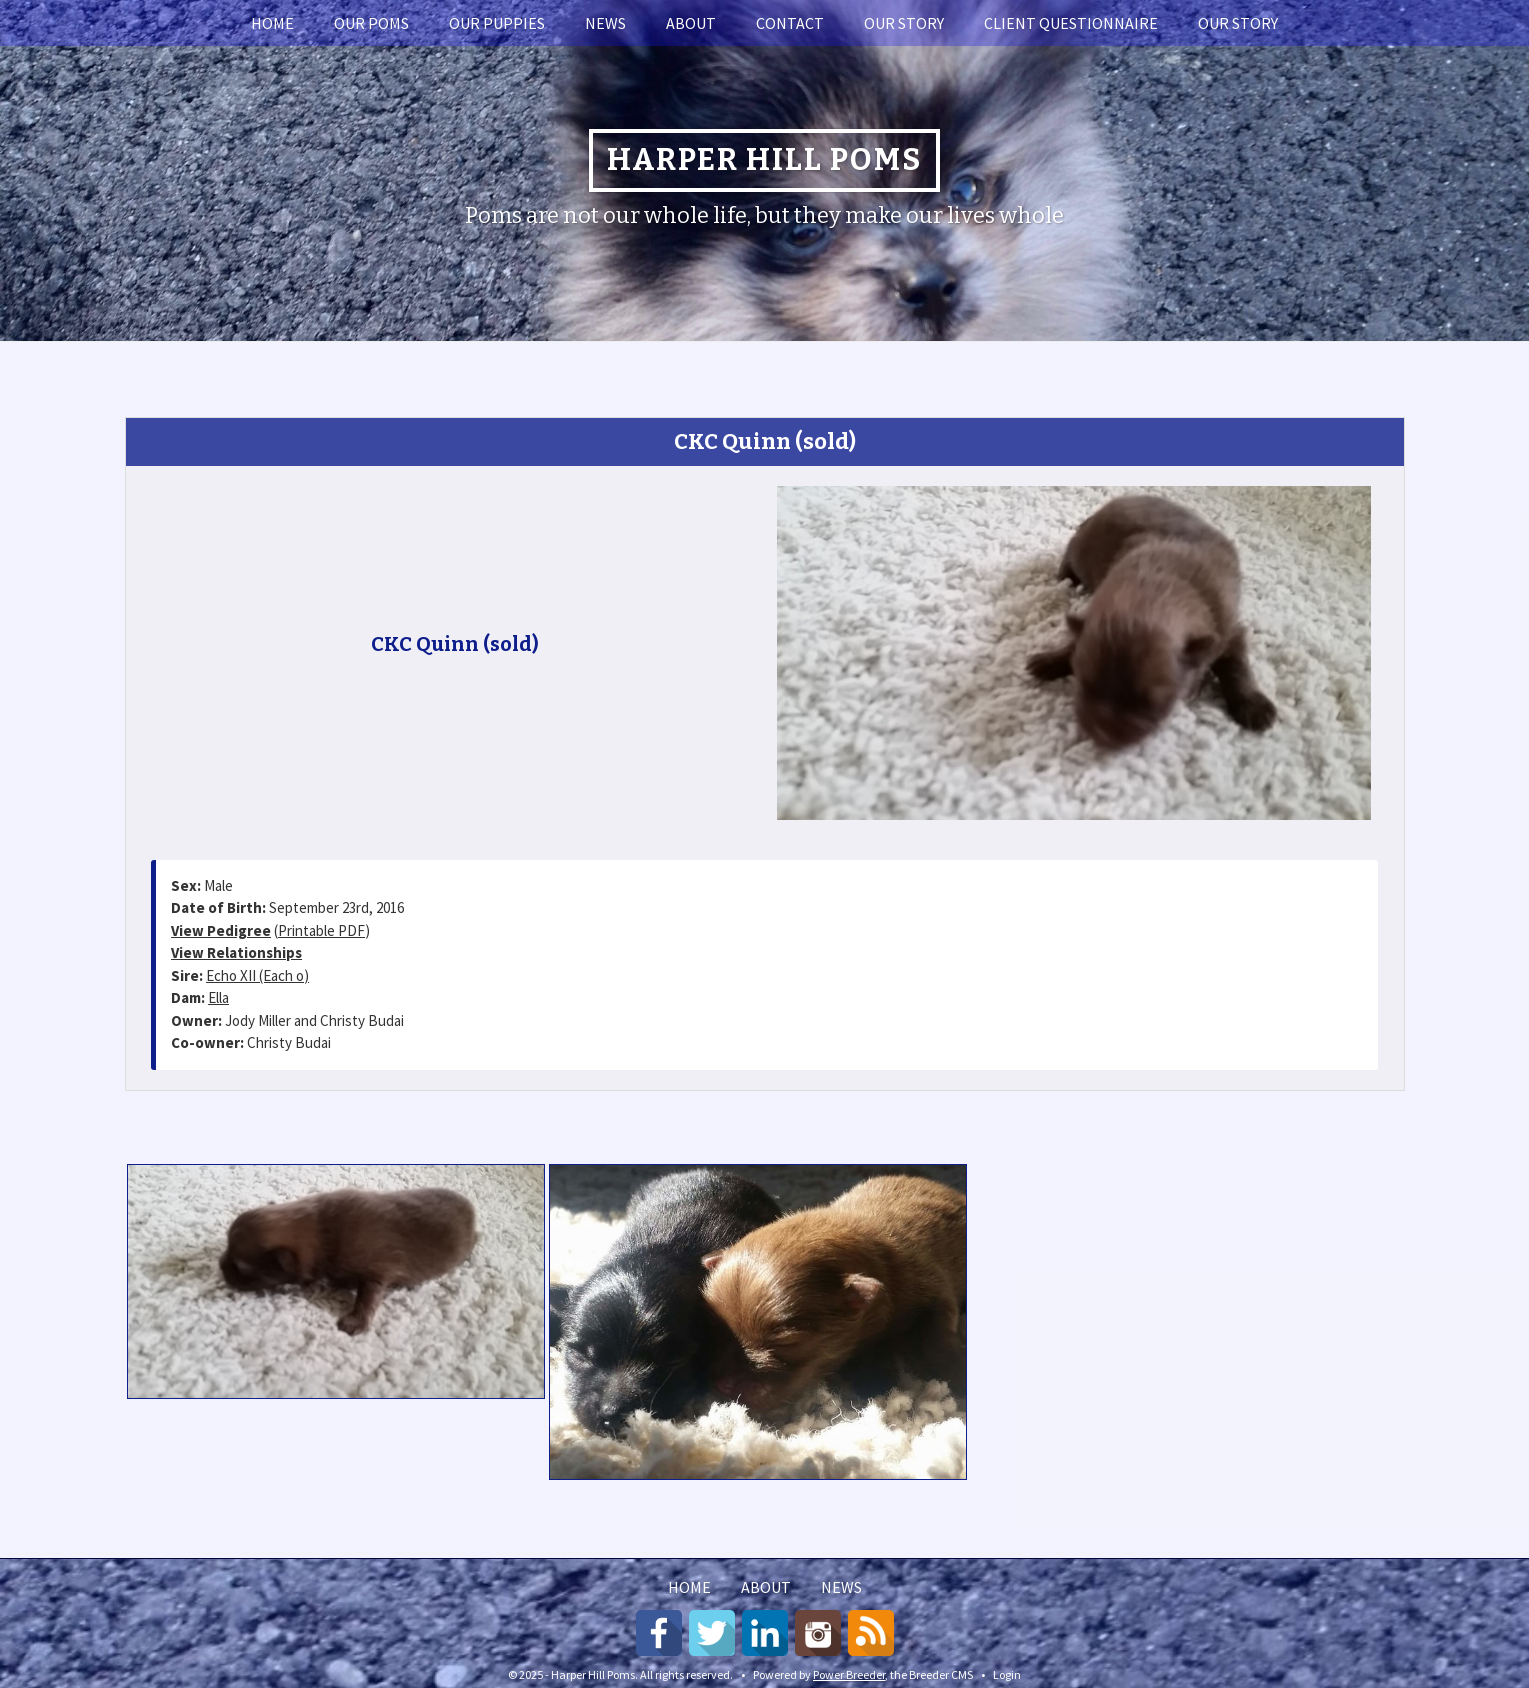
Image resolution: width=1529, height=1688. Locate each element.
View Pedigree (221, 930)
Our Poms (371, 23)
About (691, 23)
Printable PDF (321, 930)
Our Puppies (497, 23)
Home (272, 23)
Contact (790, 23)
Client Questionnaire (1071, 23)
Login (1007, 1674)
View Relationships (236, 952)
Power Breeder (849, 1674)
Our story (904, 23)
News (605, 23)
